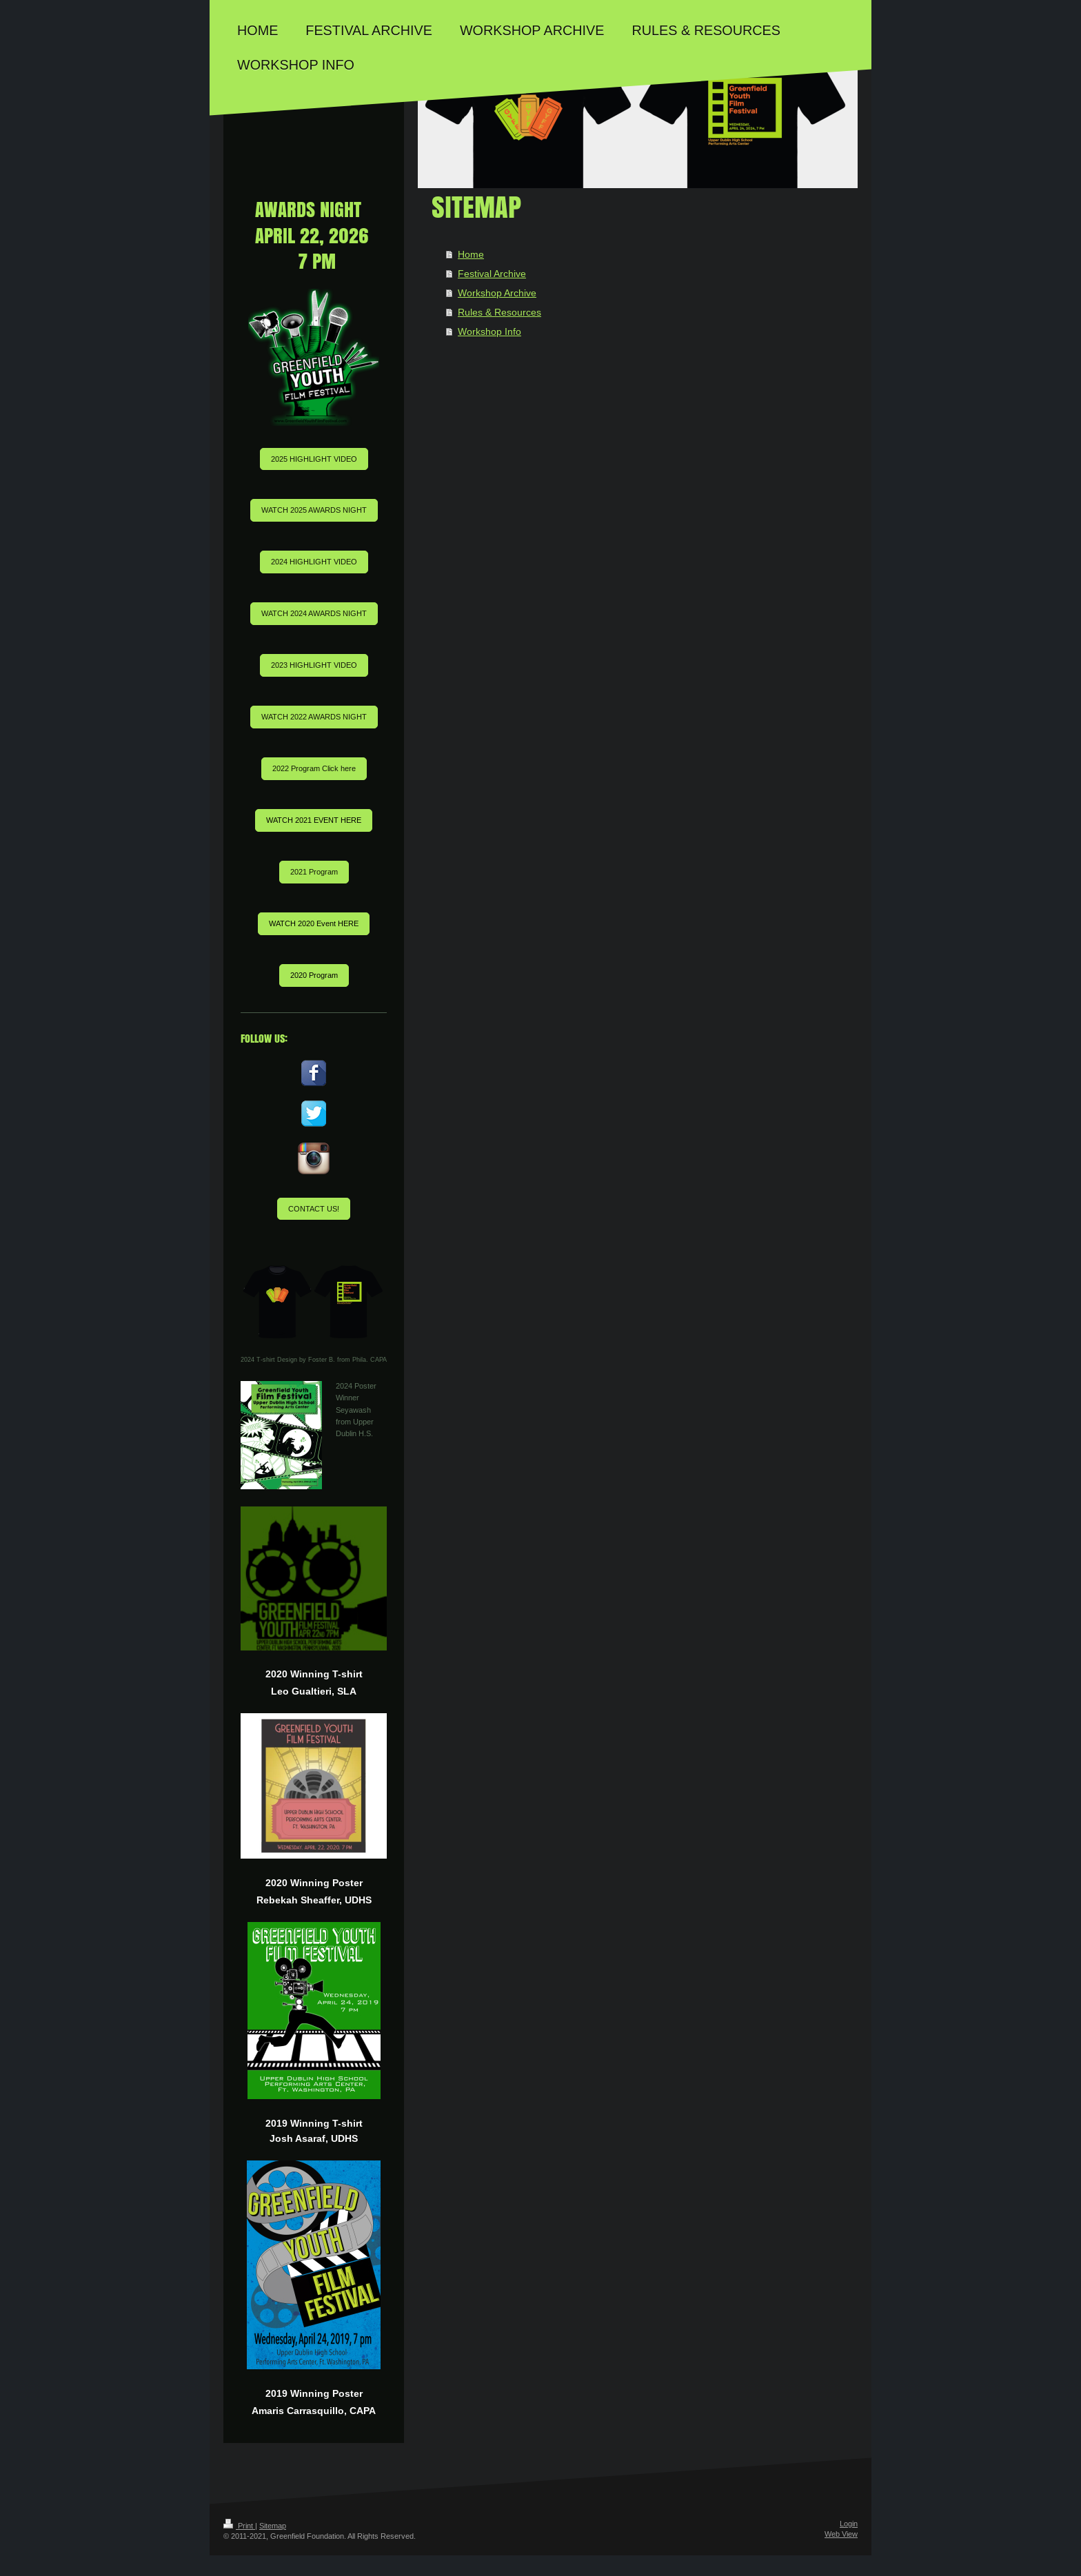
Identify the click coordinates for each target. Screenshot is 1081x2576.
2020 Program (314, 975)
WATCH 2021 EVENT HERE (313, 820)
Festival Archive (492, 273)
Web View (841, 2534)
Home (471, 254)
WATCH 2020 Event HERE (313, 923)
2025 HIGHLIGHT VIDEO (314, 459)
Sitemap (272, 2526)
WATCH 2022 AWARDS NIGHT (314, 717)
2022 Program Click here (314, 768)
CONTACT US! (313, 1209)
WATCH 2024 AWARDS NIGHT (314, 613)
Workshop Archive (497, 292)
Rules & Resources (499, 312)
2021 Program (314, 872)
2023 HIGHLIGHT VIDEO (314, 665)
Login (849, 2523)
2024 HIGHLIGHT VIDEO (314, 561)
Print (239, 2526)
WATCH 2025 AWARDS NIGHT (314, 510)
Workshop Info (489, 331)
